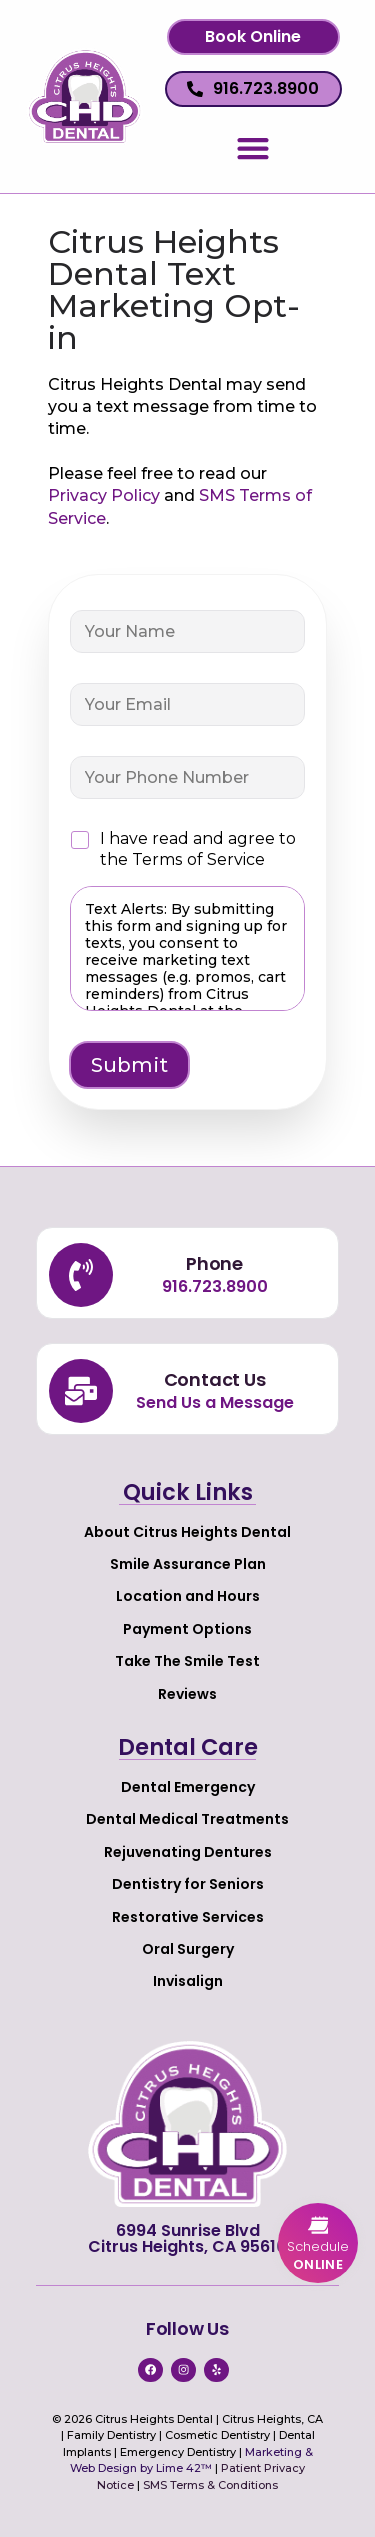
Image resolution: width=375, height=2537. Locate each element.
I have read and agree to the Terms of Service (198, 849)
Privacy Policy (104, 495)
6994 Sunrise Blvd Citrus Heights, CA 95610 (187, 2238)
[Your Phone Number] (188, 777)
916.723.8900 (215, 1286)
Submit (129, 1065)
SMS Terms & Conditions (210, 2485)
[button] (254, 37)
